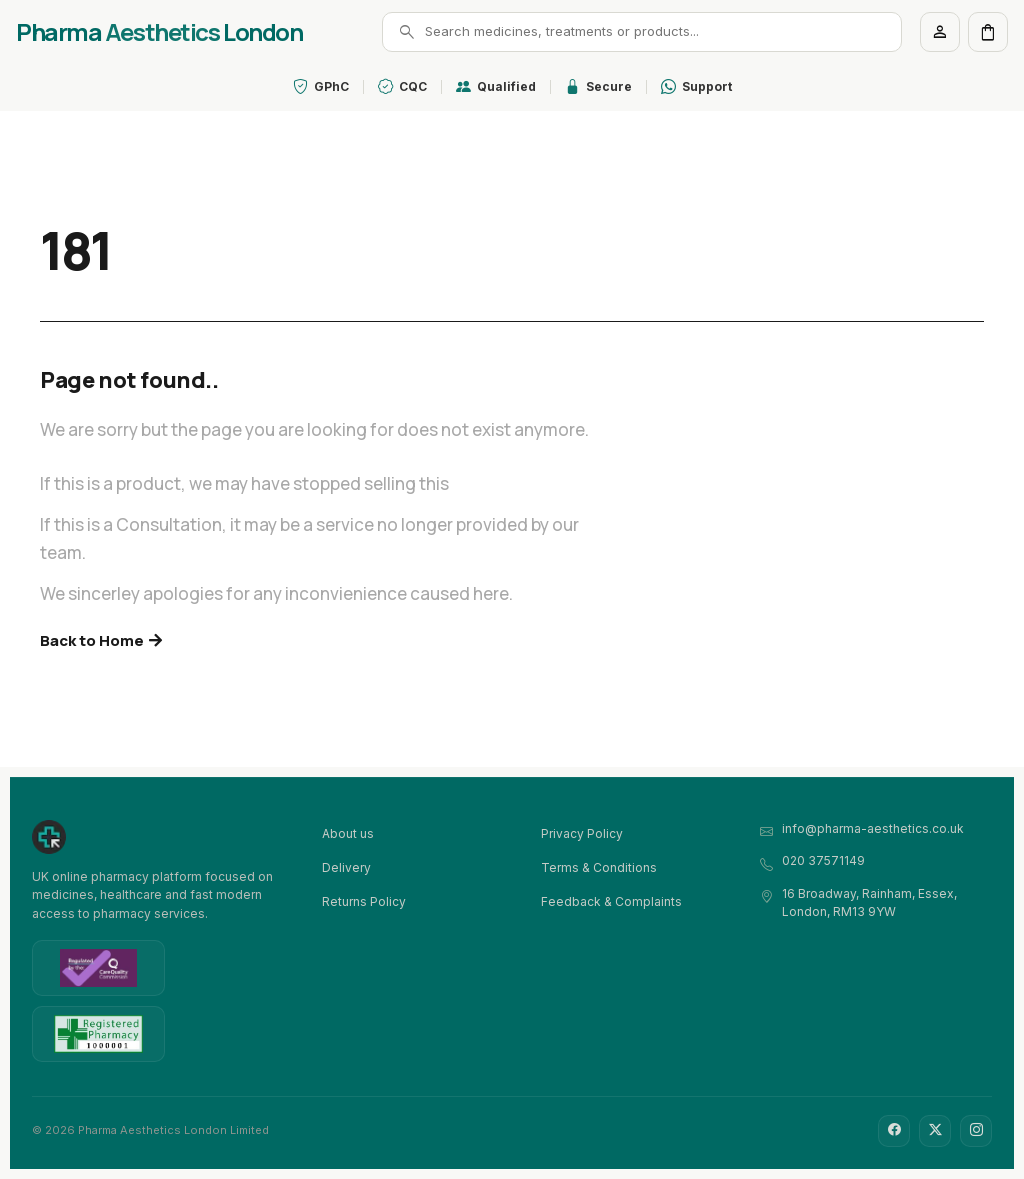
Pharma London (159, 32)
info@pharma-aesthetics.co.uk (873, 828)
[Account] (940, 32)
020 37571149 (823, 860)
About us (348, 833)
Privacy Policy (582, 833)
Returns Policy (364, 901)
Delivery (346, 867)
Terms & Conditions (599, 867)
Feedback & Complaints (611, 901)
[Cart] (988, 32)
